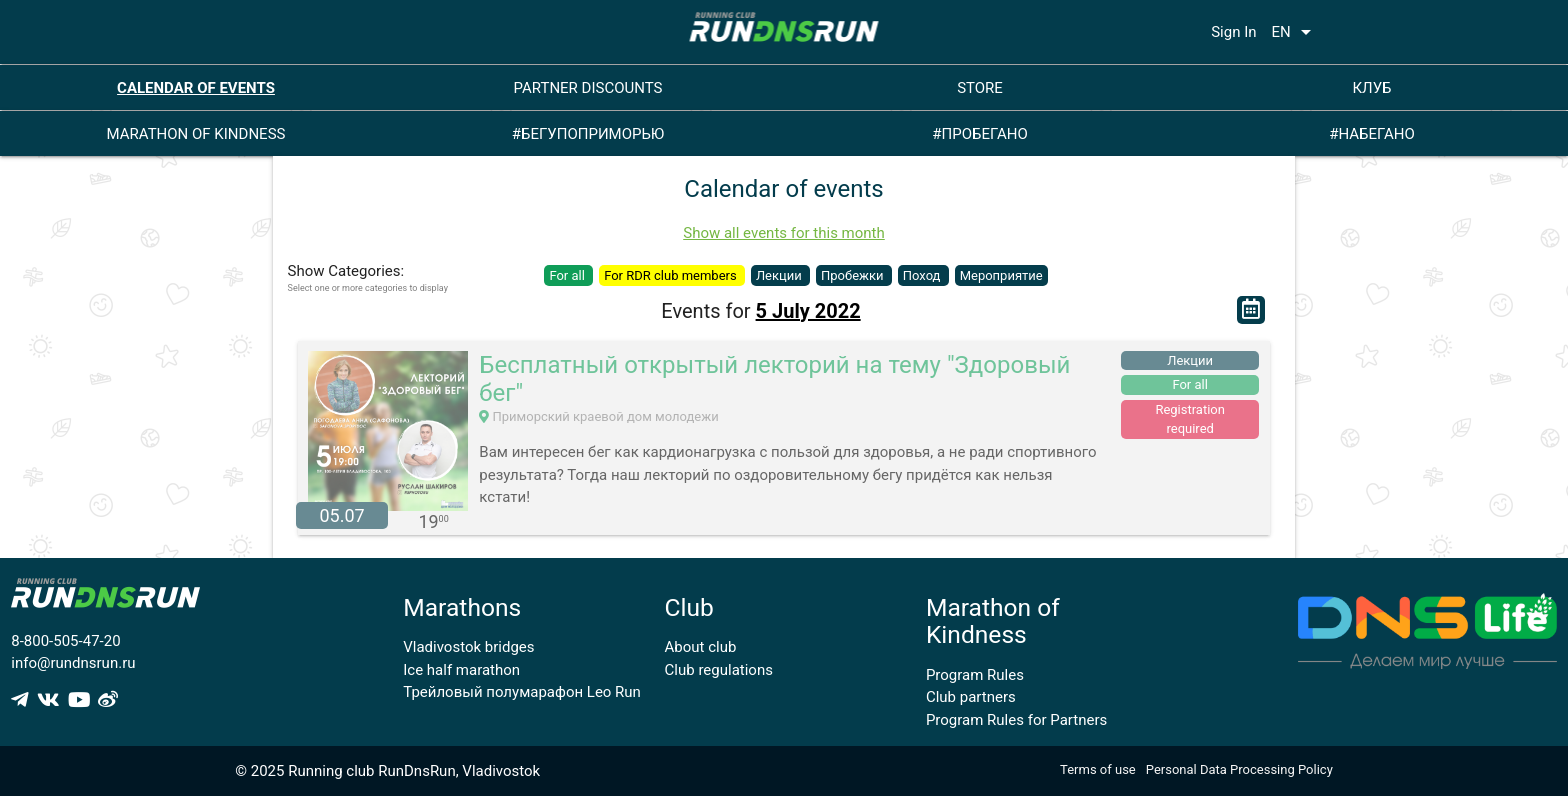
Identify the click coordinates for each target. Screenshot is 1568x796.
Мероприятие (1001, 275)
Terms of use (1098, 769)
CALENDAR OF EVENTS (196, 88)
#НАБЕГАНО (1372, 134)
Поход (923, 275)
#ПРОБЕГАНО (979, 134)
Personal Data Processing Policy (1239, 769)
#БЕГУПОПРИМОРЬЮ (588, 134)
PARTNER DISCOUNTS (588, 88)
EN (1295, 32)
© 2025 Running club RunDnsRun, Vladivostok (387, 771)
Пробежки (854, 275)
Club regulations (719, 670)
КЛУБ (1371, 88)
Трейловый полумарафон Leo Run (522, 692)
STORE (980, 88)
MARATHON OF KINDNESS (196, 134)
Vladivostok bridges (468, 647)
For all (568, 275)
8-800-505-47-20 (65, 641)
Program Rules (975, 675)
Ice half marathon (461, 670)
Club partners (971, 697)
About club (701, 647)
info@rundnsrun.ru (73, 663)
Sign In (1233, 32)
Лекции (780, 275)
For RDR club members (672, 275)
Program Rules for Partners (1016, 720)
